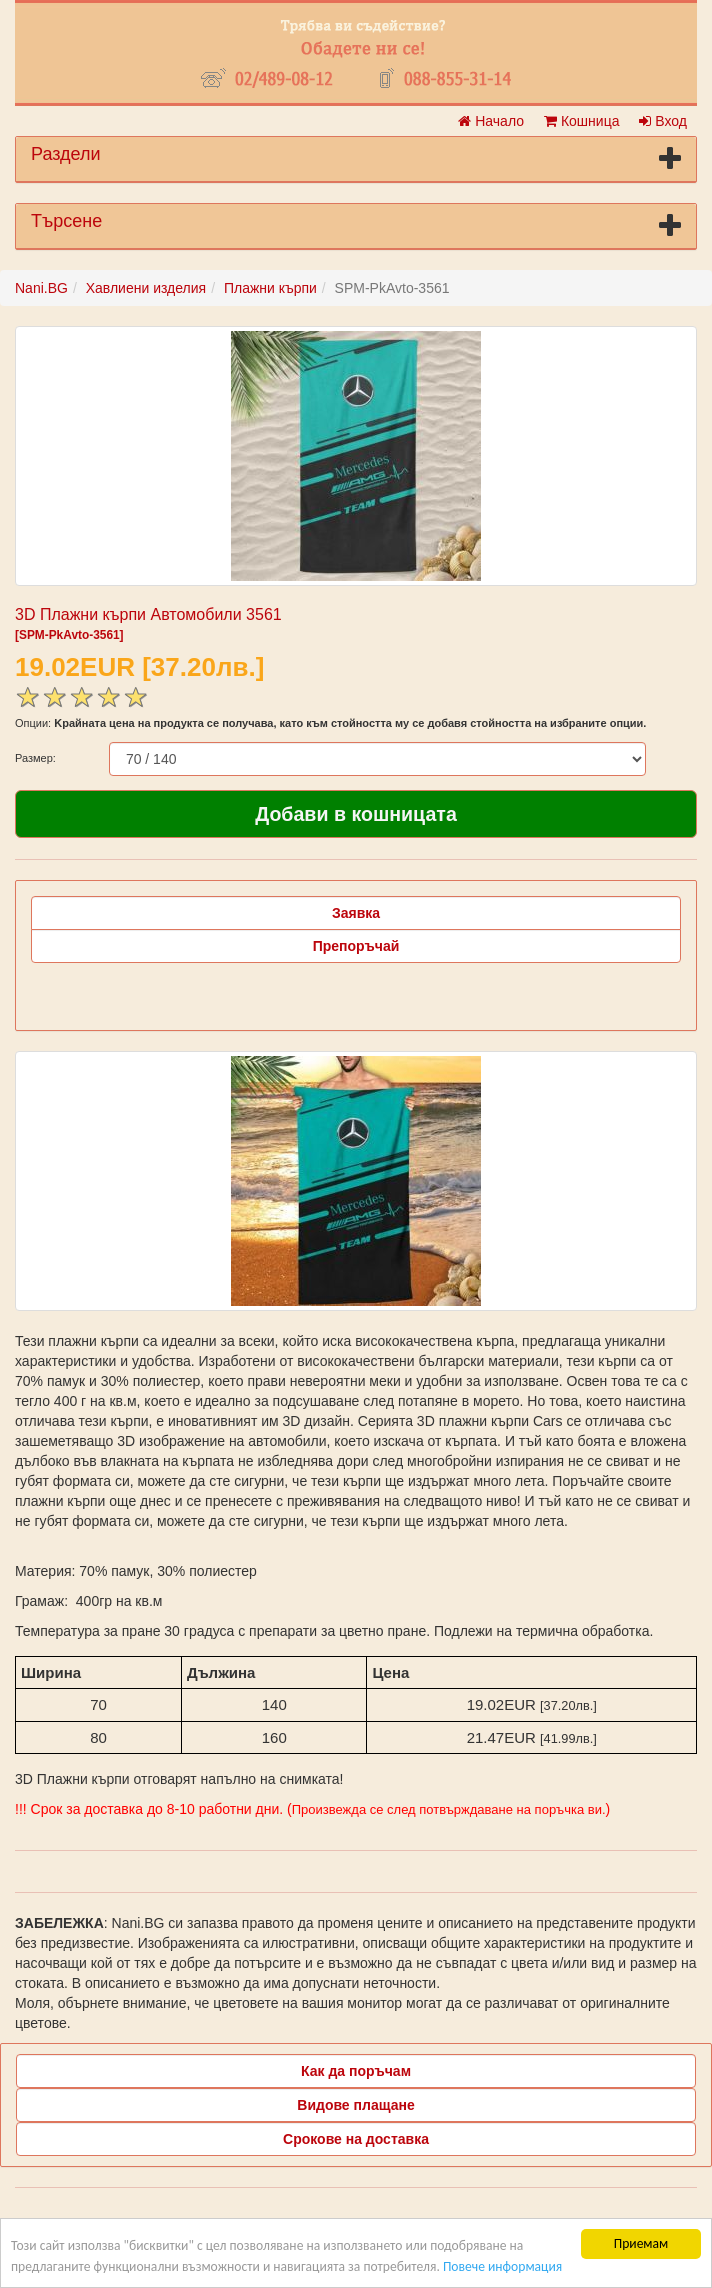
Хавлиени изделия (146, 288)
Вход (663, 121)
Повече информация (502, 2267)
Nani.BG (41, 288)
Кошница (581, 121)
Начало (491, 121)
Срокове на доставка (356, 2139)
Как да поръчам (356, 2071)
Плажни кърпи (270, 288)
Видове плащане (355, 2105)
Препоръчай (356, 946)
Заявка (356, 913)
